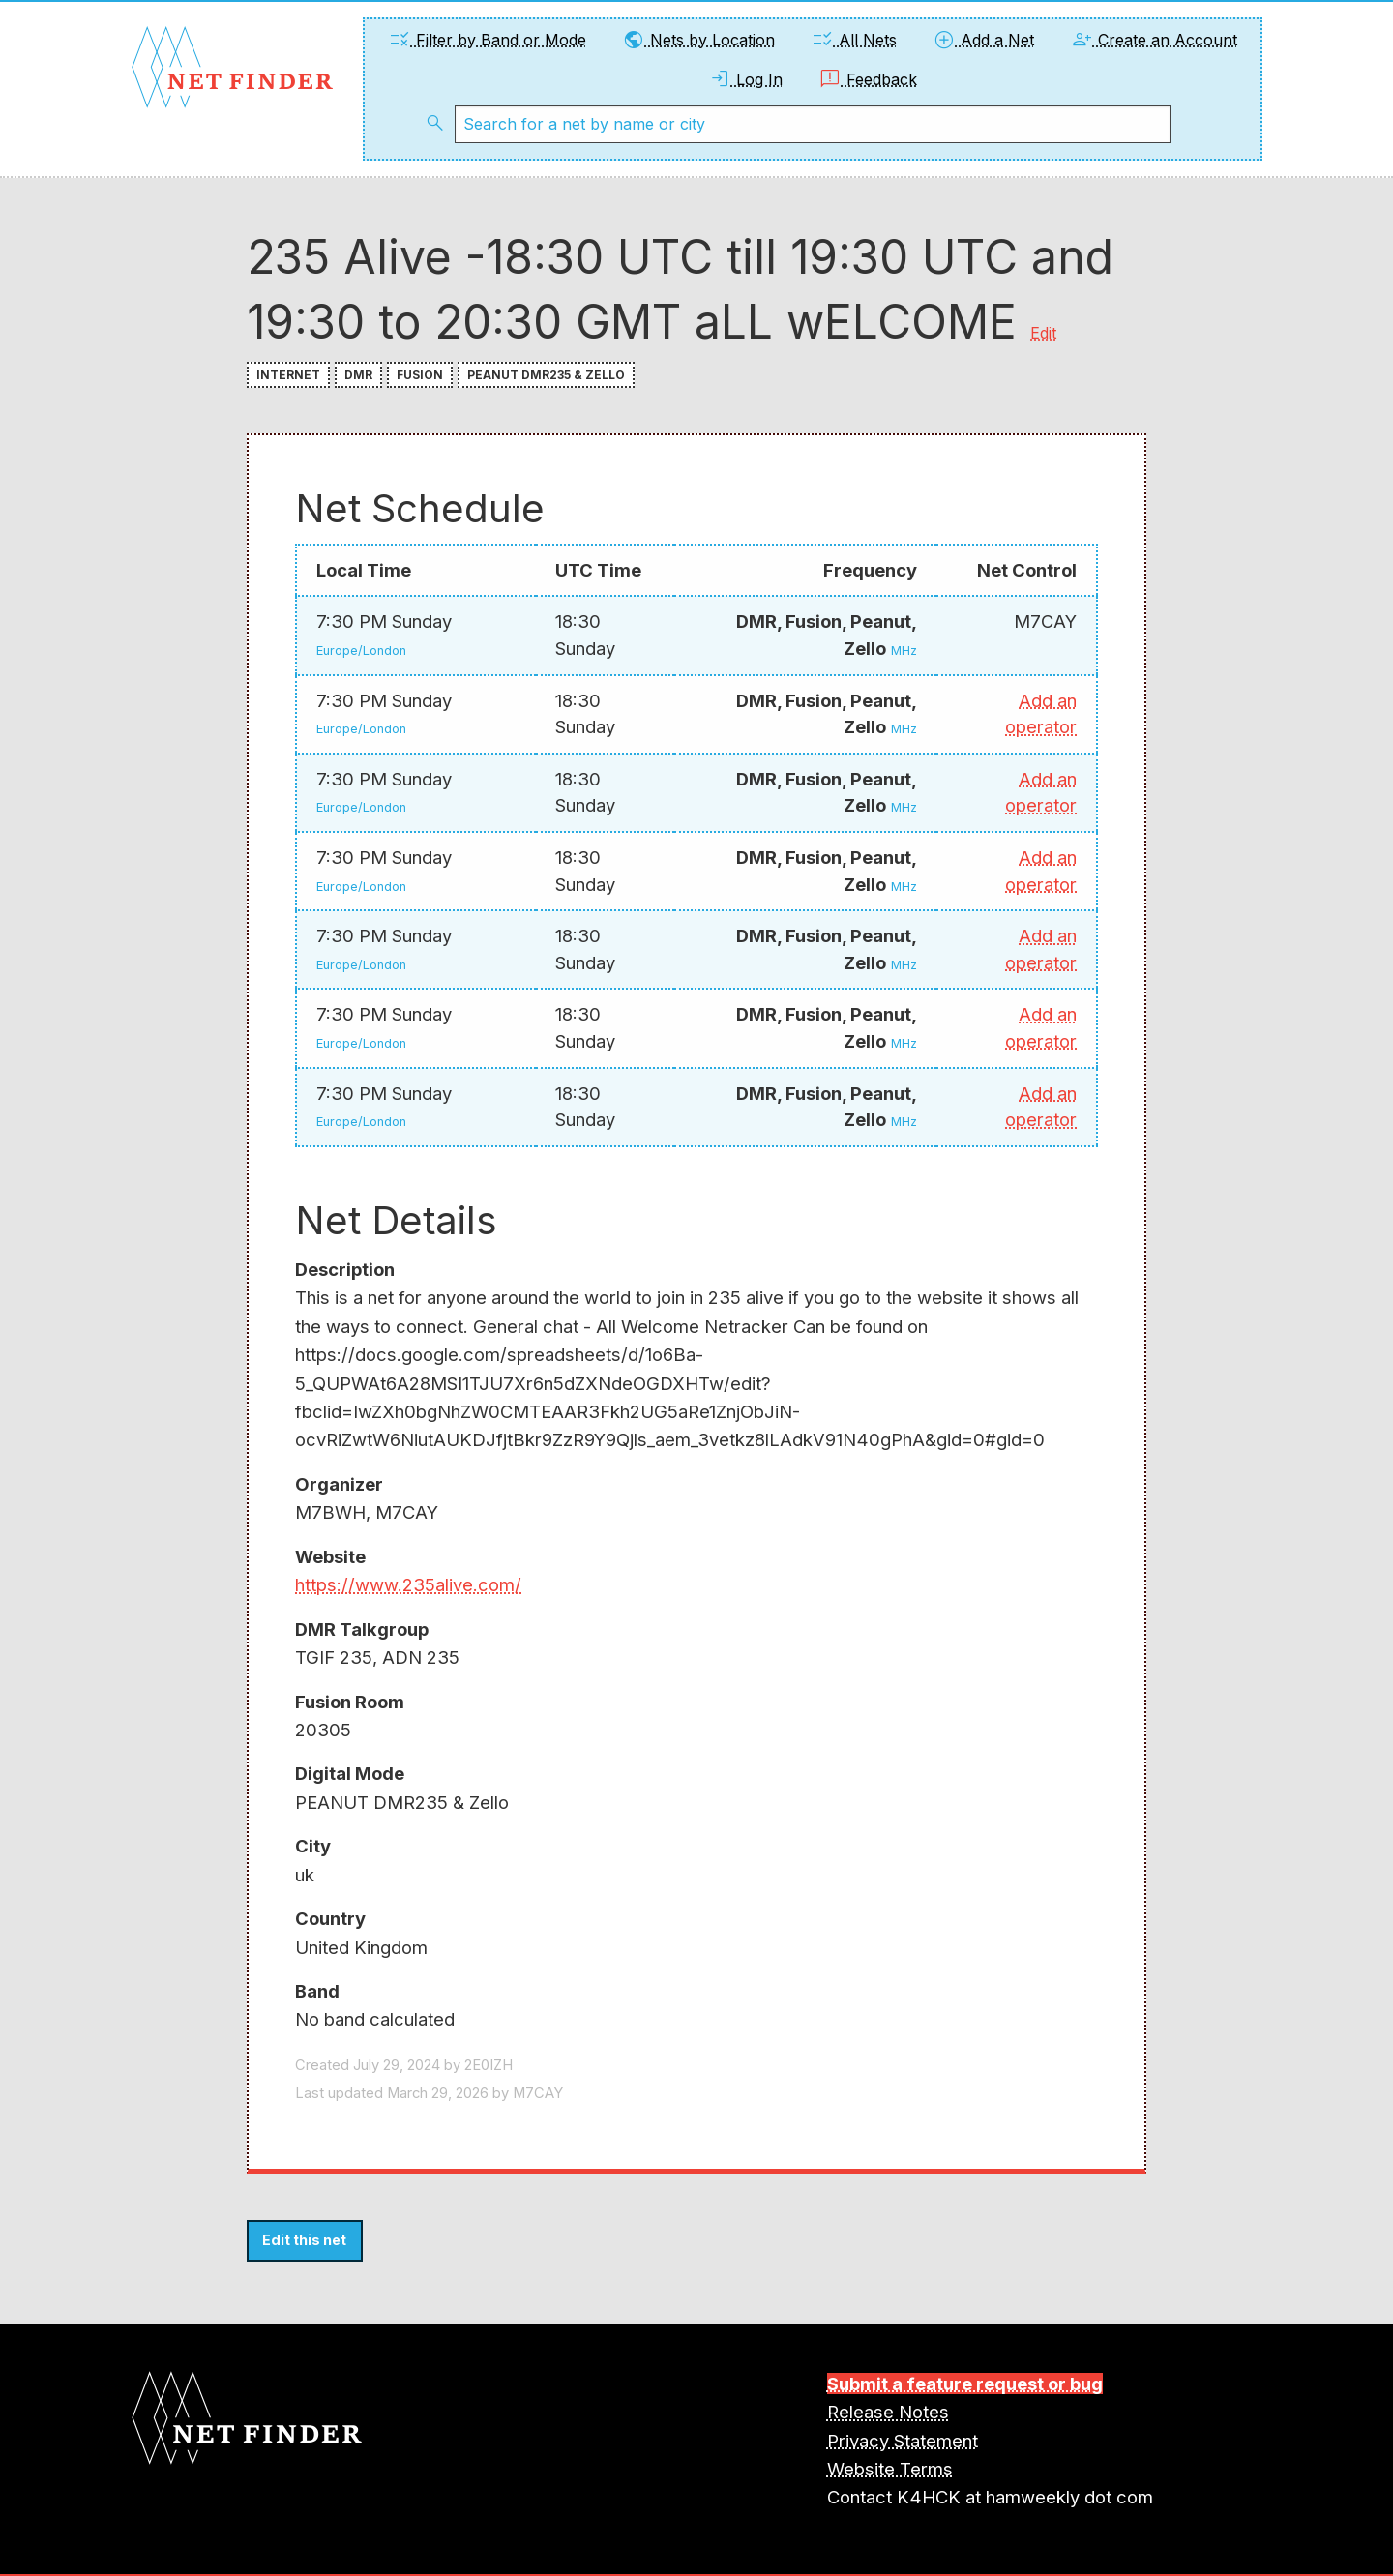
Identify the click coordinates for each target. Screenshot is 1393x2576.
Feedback (867, 79)
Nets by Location (698, 39)
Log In (745, 79)
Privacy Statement (902, 2440)
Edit (1043, 332)
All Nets (854, 39)
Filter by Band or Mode (487, 39)
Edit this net (304, 2240)
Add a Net (983, 39)
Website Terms (890, 2468)
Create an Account (1153, 39)
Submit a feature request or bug (965, 2383)
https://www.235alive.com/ (408, 1584)
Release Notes (888, 2411)
